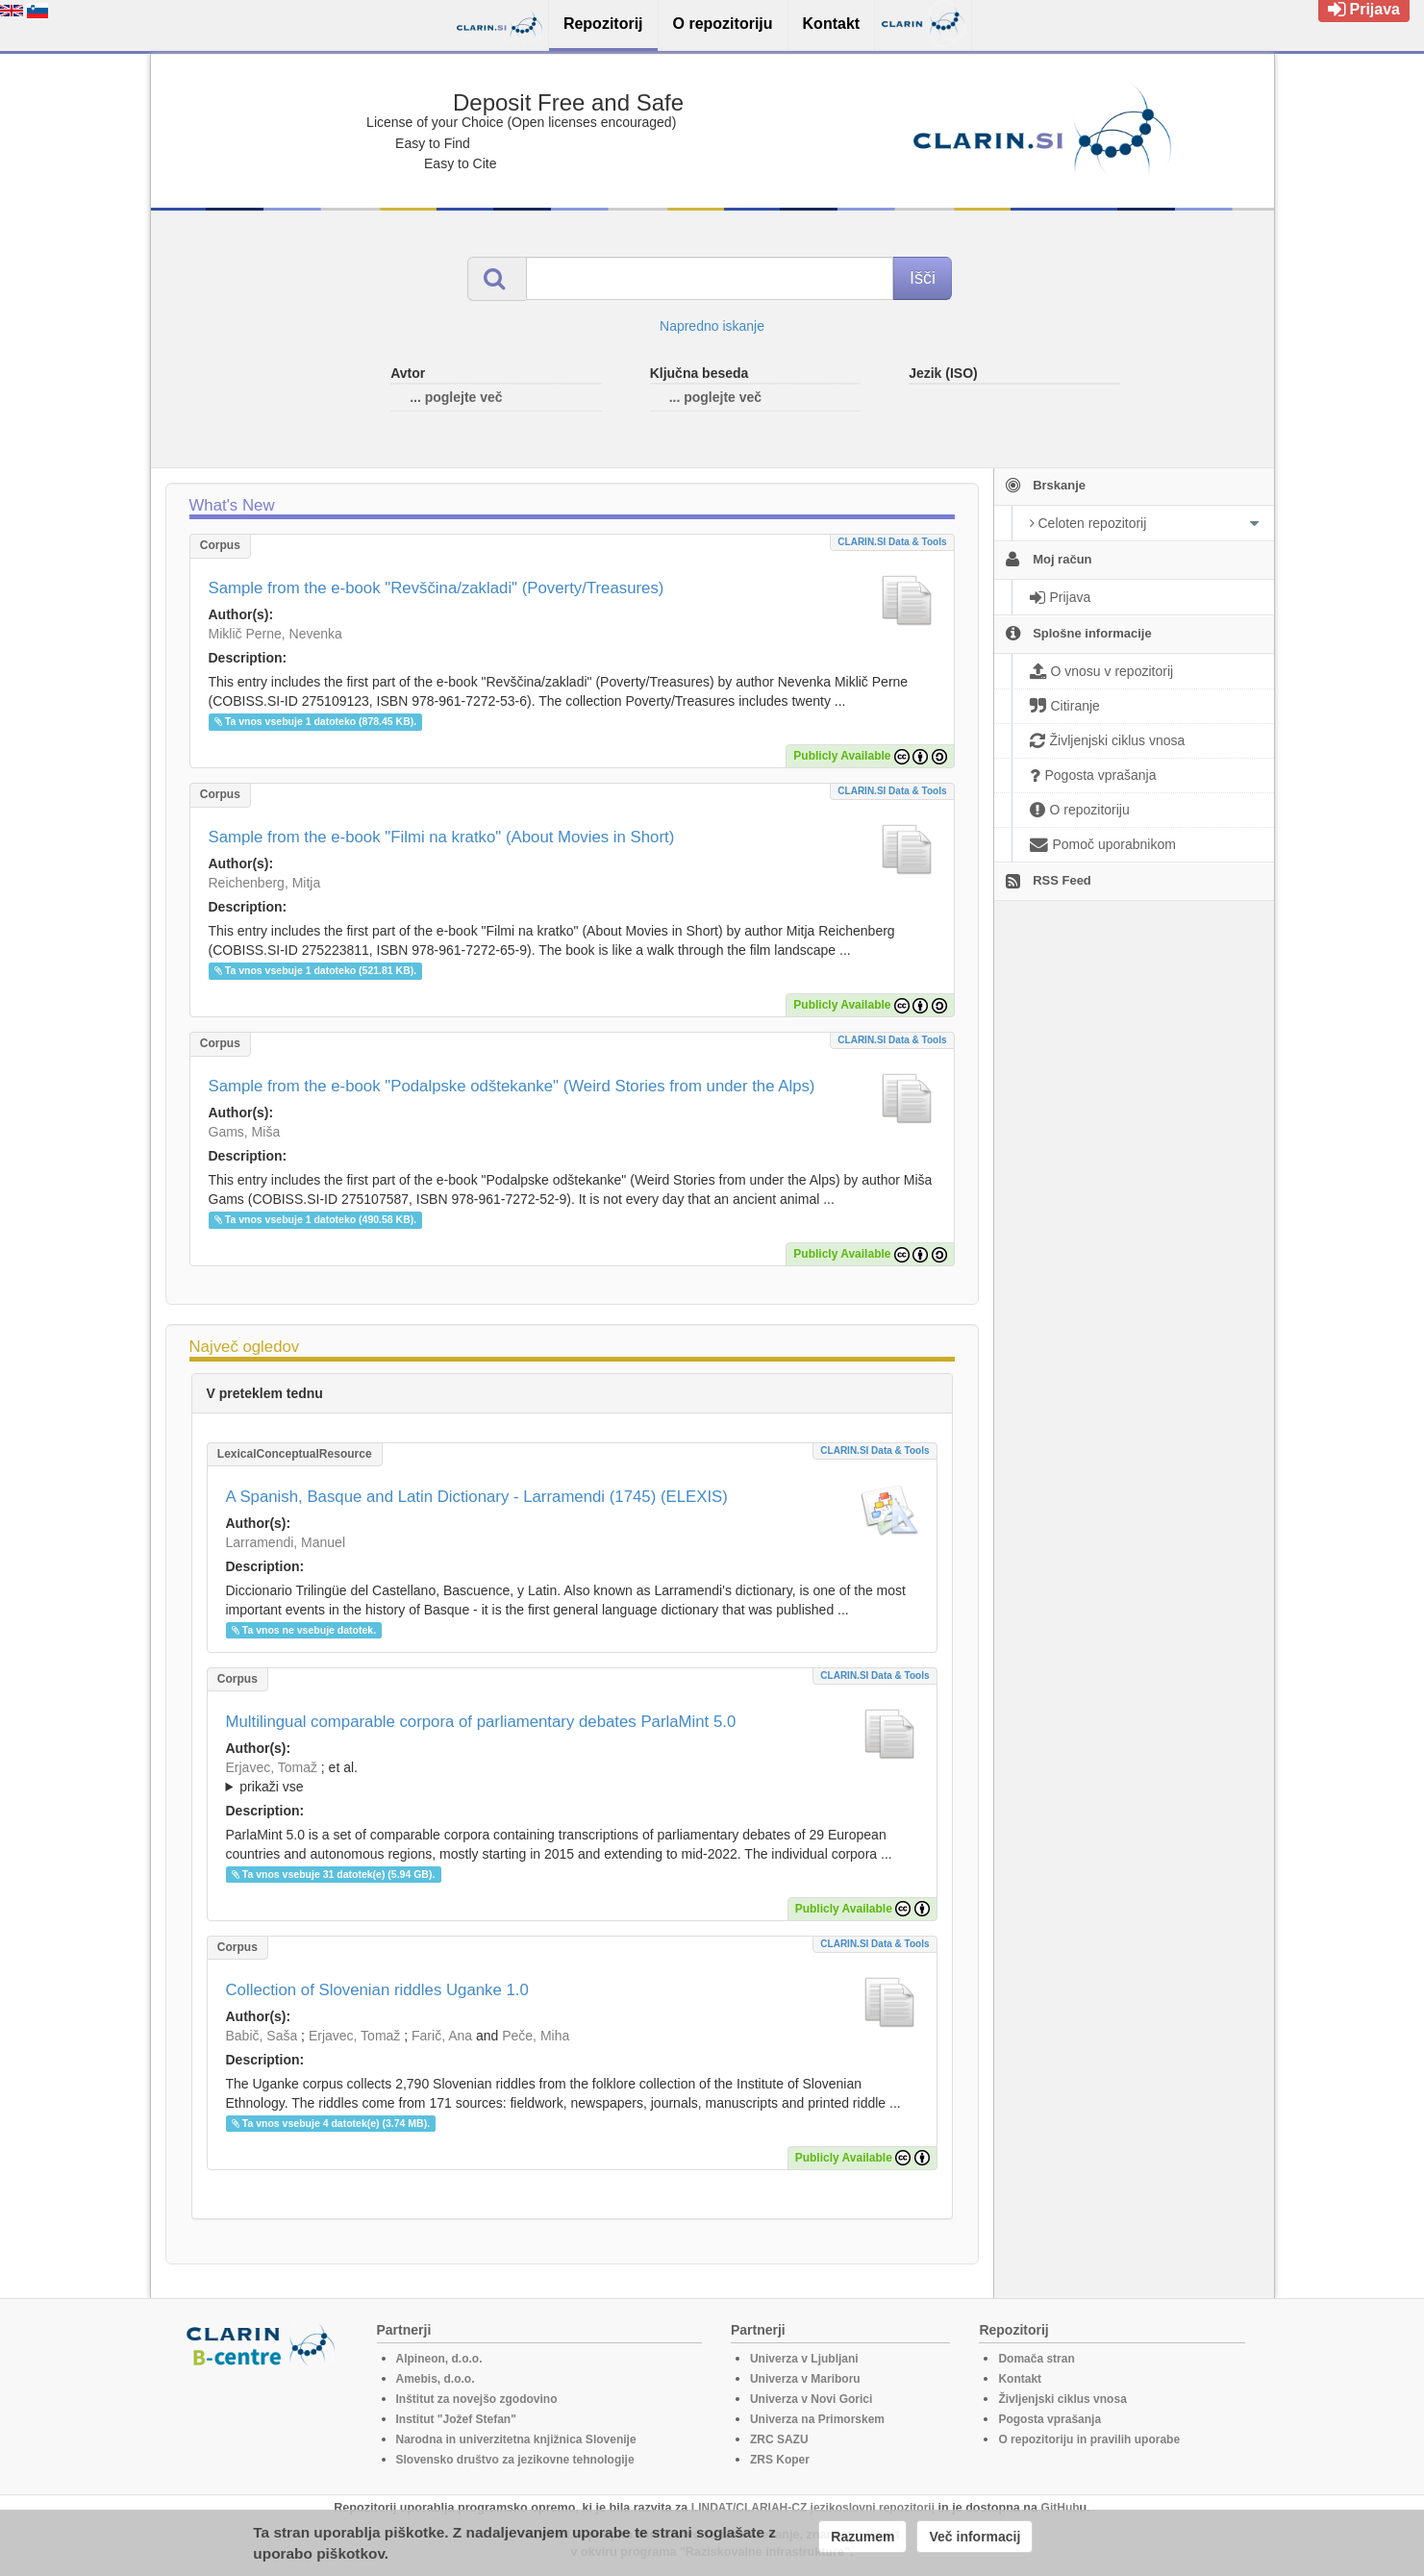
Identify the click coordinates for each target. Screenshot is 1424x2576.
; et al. (572, 1778)
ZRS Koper (780, 2459)
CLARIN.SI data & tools (891, 542)
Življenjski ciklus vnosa (1062, 2399)
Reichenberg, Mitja (265, 882)
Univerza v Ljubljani (804, 2358)
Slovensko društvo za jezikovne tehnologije (515, 2459)
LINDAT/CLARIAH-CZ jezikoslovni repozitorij (813, 2507)
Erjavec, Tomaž (271, 1767)
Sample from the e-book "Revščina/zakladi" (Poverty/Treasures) (436, 588)
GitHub (1060, 2507)
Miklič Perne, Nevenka (275, 633)
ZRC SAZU (779, 2439)
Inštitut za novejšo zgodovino (477, 2399)
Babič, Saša (262, 2035)
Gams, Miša (245, 1131)
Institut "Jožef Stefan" (456, 2419)
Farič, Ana (442, 2035)
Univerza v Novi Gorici (811, 2399)
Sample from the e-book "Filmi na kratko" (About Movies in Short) (442, 837)
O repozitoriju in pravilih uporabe (1089, 2439)
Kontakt (1019, 2379)
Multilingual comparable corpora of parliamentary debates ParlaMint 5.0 (481, 1722)
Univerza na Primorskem (817, 2419)
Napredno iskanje (712, 326)
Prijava (1364, 9)
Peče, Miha (535, 2035)
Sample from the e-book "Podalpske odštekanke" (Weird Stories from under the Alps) (512, 1086)
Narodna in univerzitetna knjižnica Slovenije (516, 2439)
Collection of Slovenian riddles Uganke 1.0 (377, 1990)
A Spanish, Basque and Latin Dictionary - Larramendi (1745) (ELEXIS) (477, 1497)
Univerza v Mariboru (805, 2379)
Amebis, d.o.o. (435, 2379)
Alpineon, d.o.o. (439, 2358)
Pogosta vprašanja (1049, 2419)
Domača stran (1036, 2358)
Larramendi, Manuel (286, 1542)
